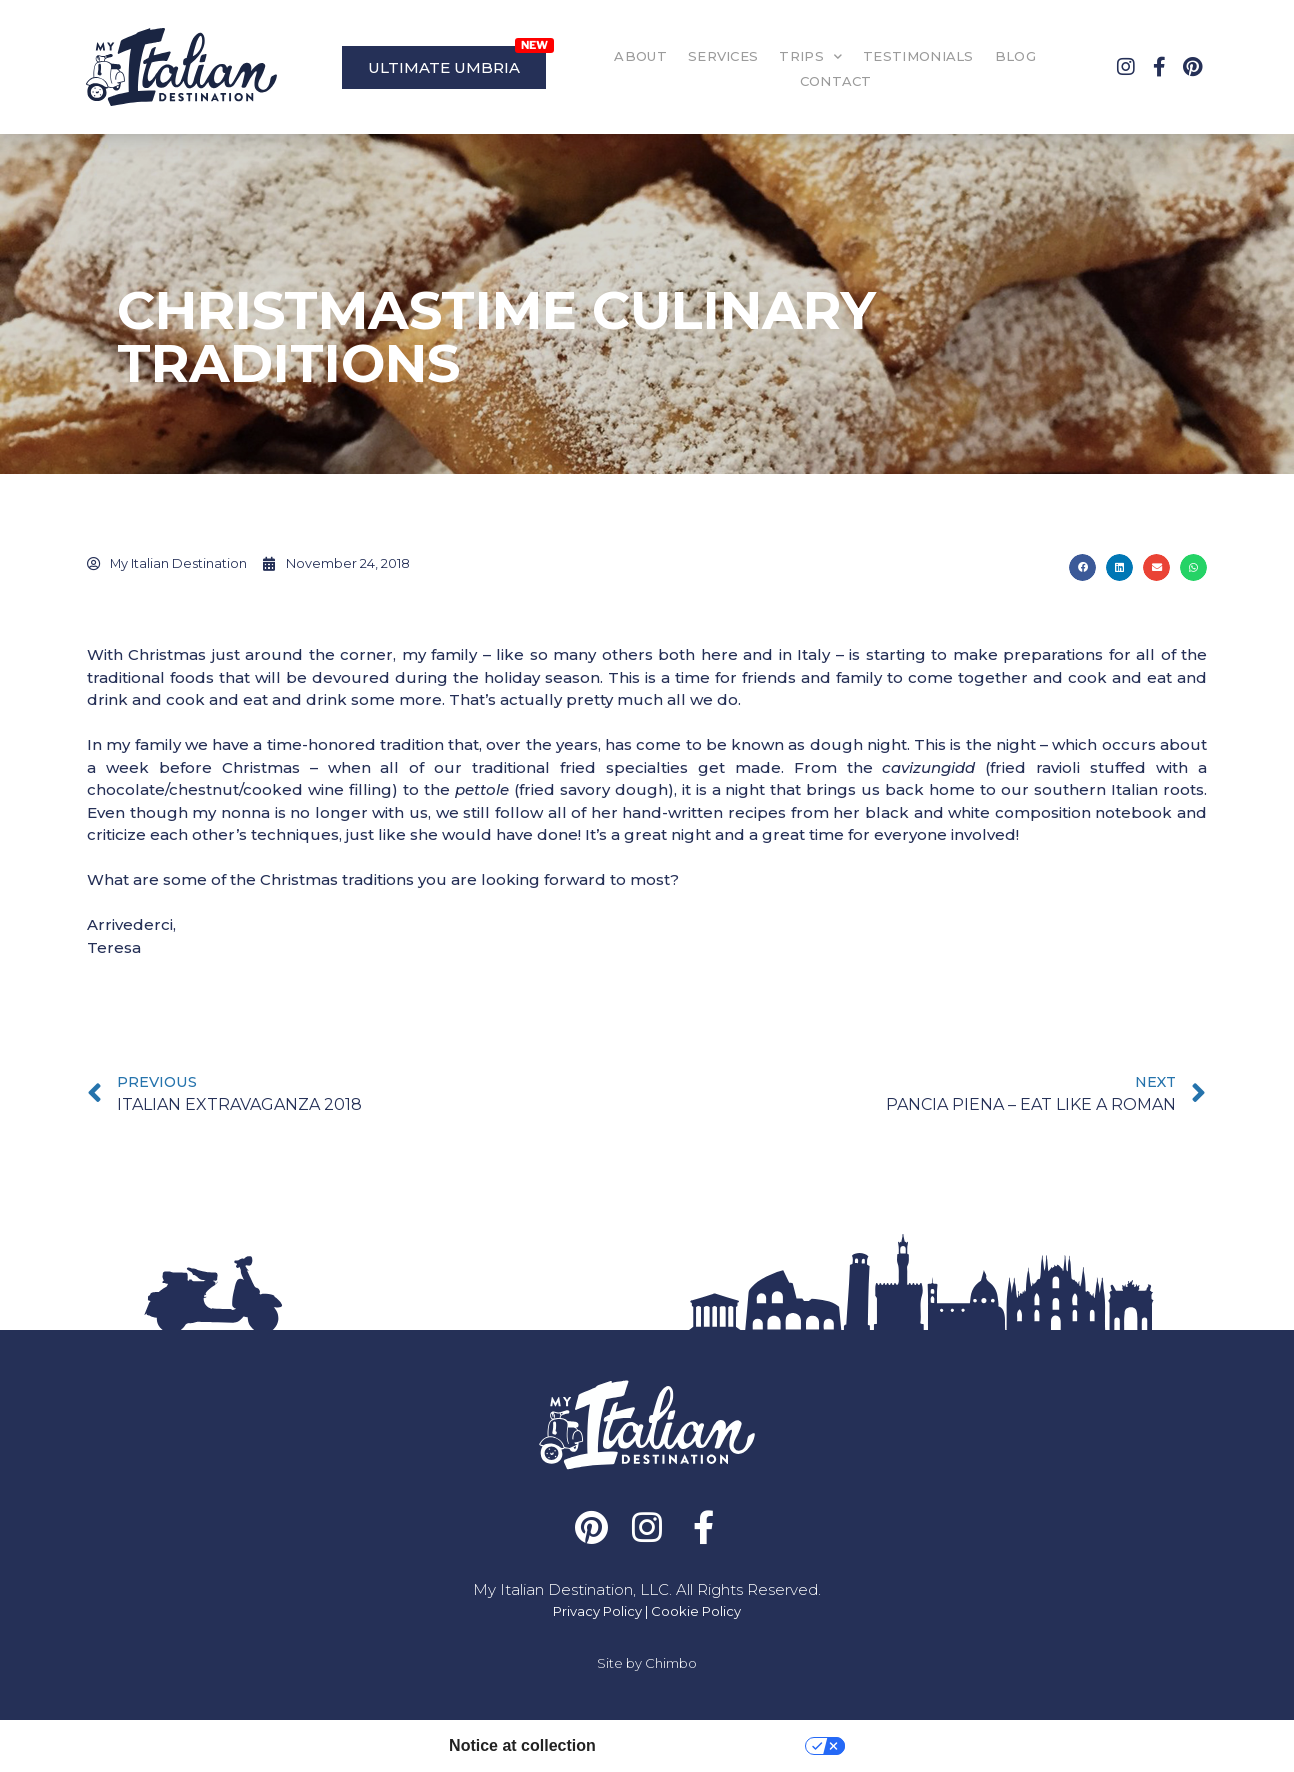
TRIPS (810, 56)
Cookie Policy (696, 1611)
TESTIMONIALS (918, 56)
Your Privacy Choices (710, 1745)
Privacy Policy (597, 1611)
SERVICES (723, 56)
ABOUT (640, 56)
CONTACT (836, 81)
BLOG (1015, 56)
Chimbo (671, 1663)
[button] (1082, 567)
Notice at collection (522, 1745)
